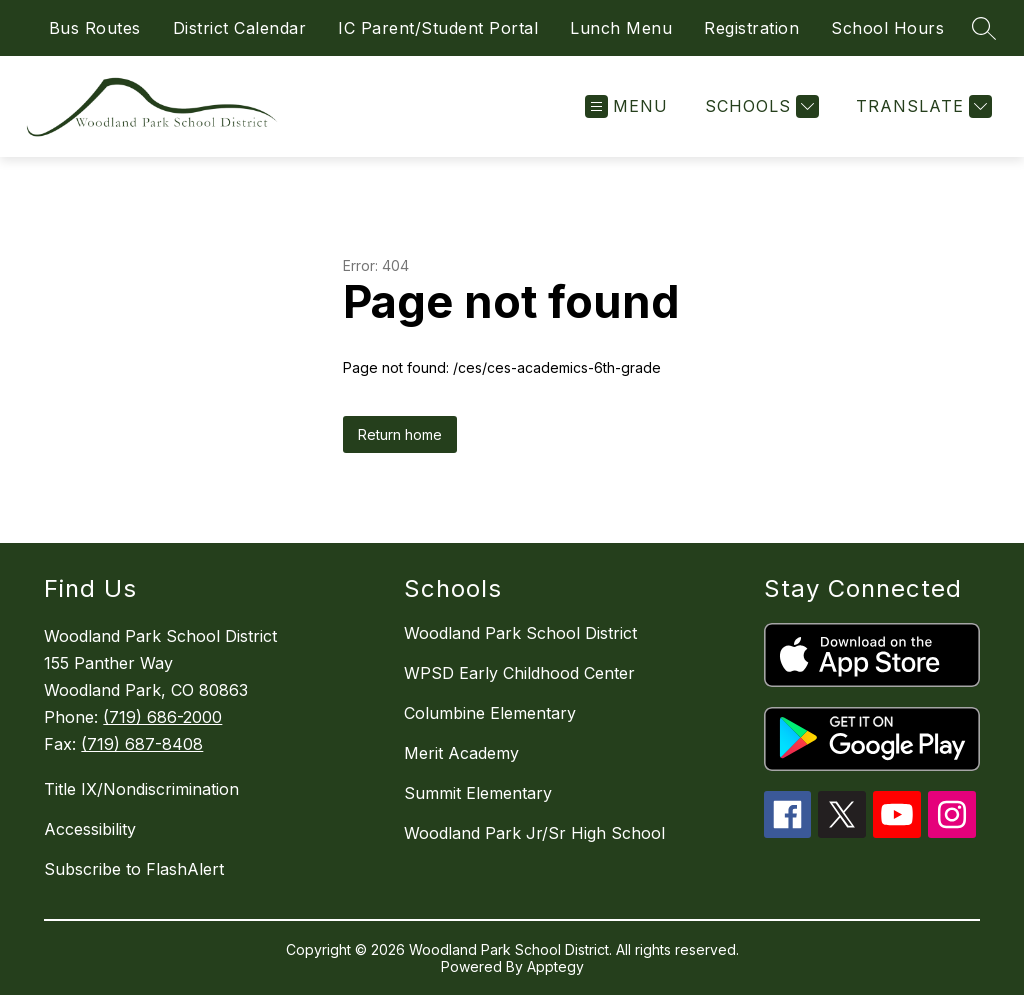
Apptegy (555, 966)
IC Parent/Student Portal (438, 28)
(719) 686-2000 (162, 717)
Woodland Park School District (520, 633)
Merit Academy (461, 753)
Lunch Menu (621, 28)
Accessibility (90, 829)
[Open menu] (626, 106)
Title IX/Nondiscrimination (141, 789)
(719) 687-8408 (142, 744)
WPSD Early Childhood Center (519, 673)
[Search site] (984, 28)
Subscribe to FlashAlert (134, 869)
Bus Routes (95, 28)
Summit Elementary (478, 793)
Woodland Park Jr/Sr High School (534, 833)
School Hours (887, 28)
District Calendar (240, 28)
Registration (751, 28)
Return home (400, 434)
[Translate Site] (921, 106)
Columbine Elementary (490, 713)
